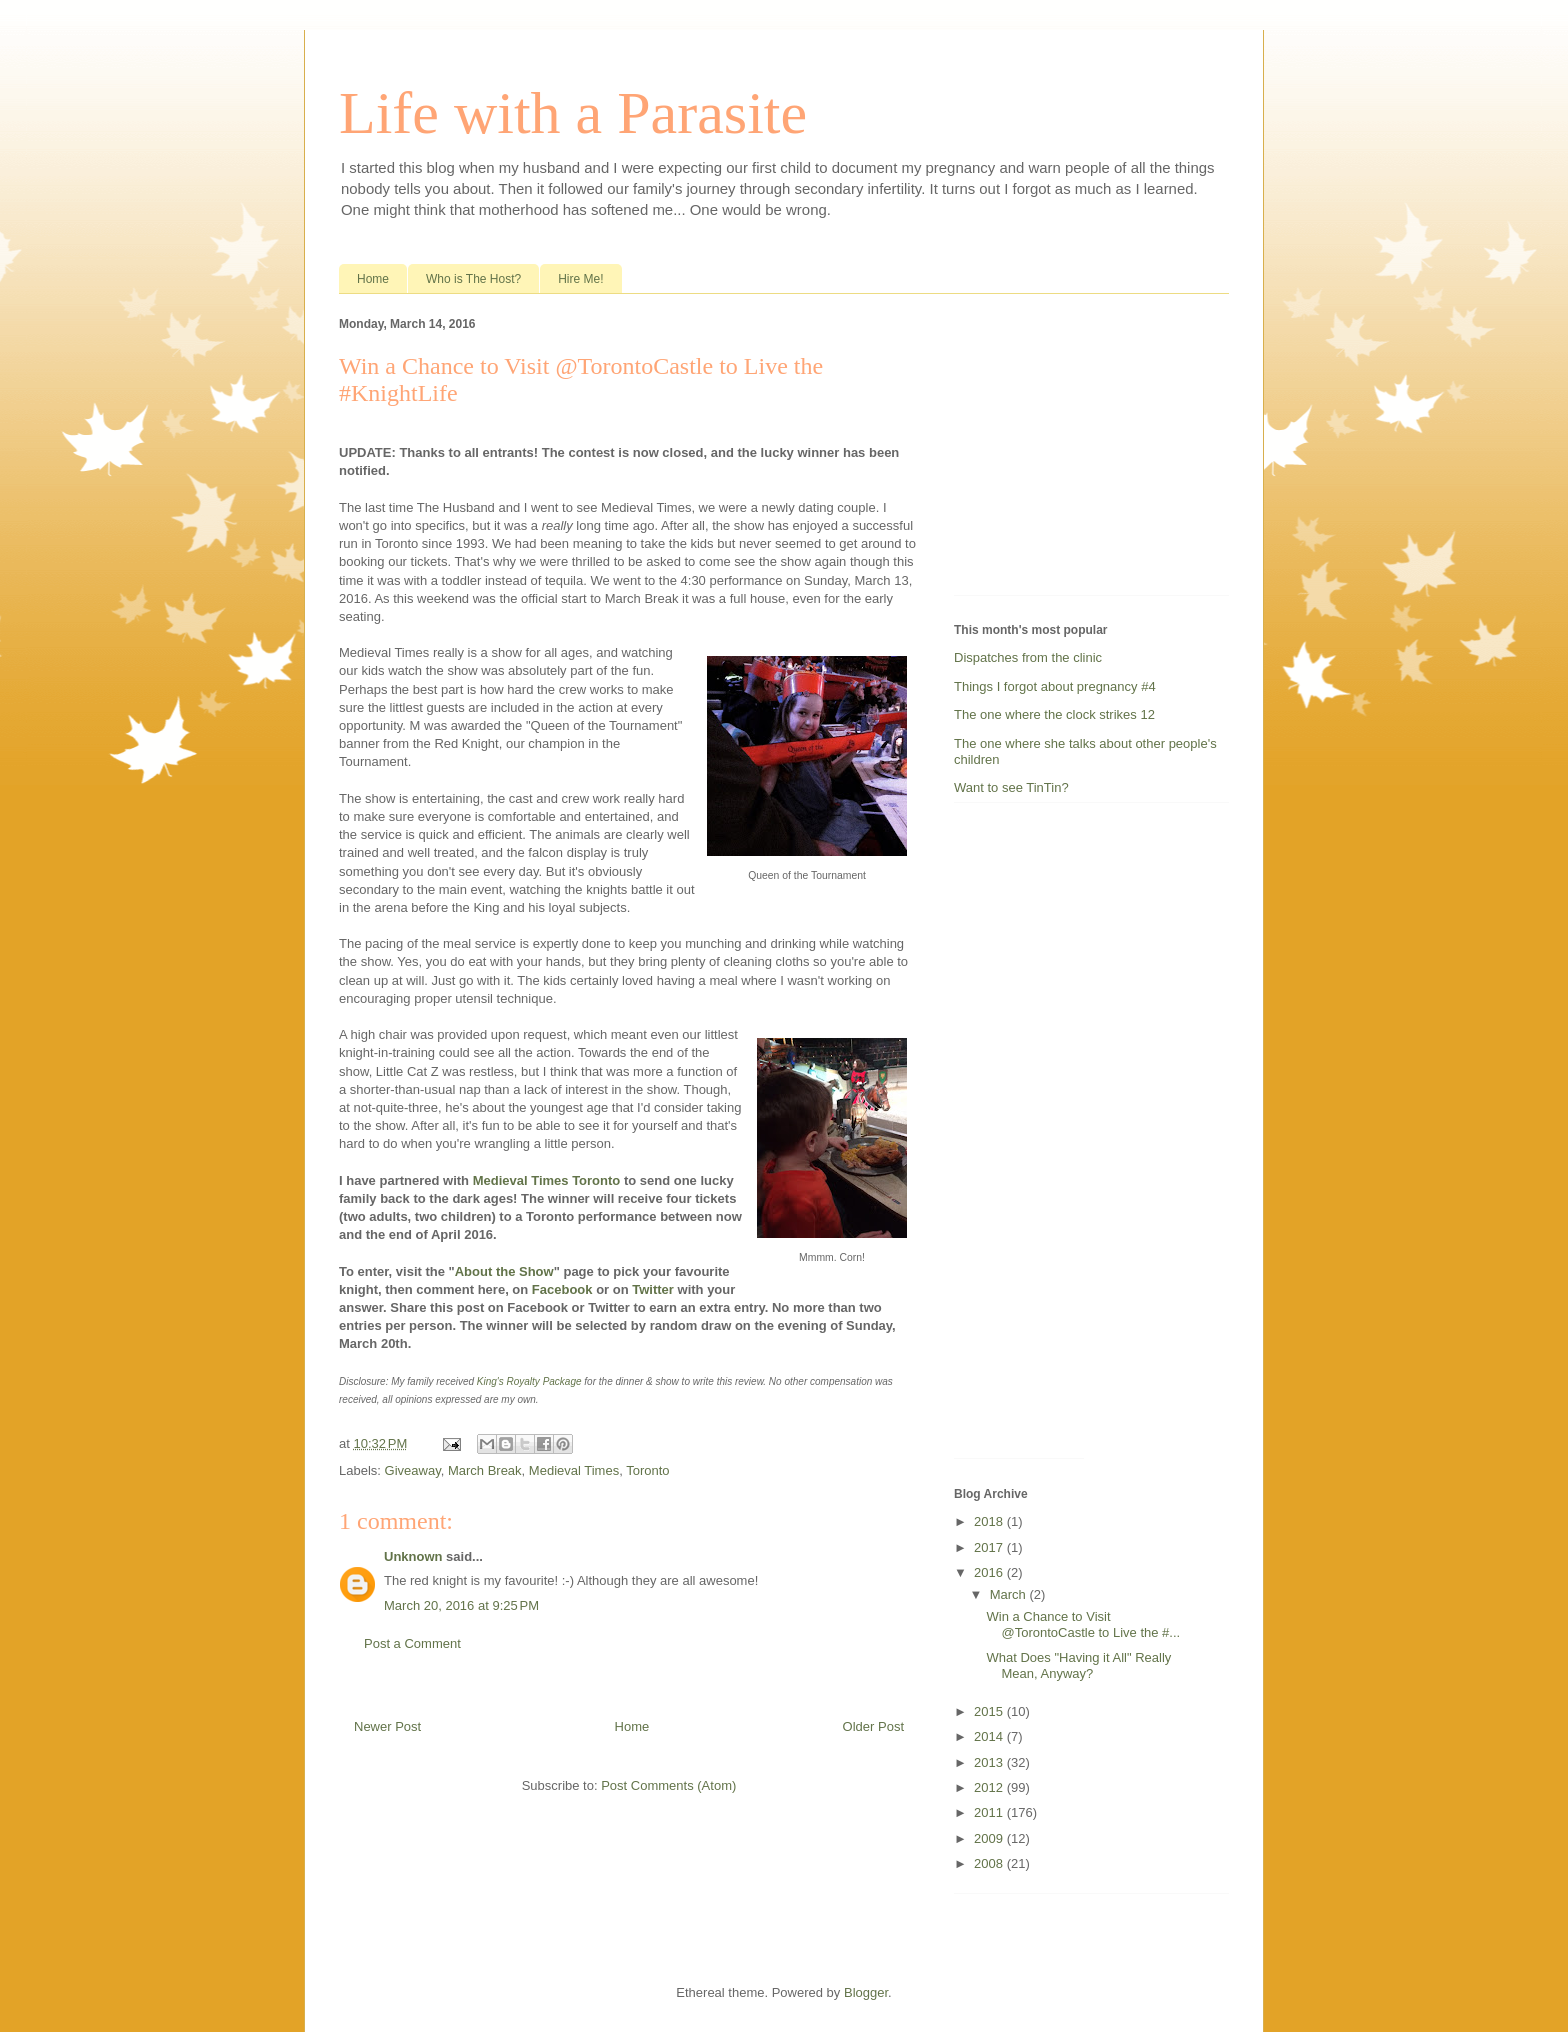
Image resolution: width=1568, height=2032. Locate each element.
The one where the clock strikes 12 (1054, 714)
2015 (990, 1711)
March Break (485, 1470)
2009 (990, 1838)
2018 (990, 1521)
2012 (990, 1787)
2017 (990, 1547)
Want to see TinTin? (1011, 787)
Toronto (647, 1470)
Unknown (413, 1556)
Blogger (866, 1992)
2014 (990, 1736)
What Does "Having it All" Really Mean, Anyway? (1078, 1665)
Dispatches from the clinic (1028, 657)
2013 (990, 1762)
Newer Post (387, 1726)
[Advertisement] (1079, 449)
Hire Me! (580, 279)
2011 (990, 1812)
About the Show (504, 1271)
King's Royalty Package (529, 1381)
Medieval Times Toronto (547, 1180)
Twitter (653, 1289)
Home (373, 279)
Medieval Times (574, 1470)
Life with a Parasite (573, 113)
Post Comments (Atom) (668, 1785)
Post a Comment (412, 1643)
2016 (990, 1572)
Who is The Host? (473, 279)
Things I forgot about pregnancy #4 (1055, 686)
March (1010, 1594)
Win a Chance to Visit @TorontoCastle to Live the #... (1083, 1624)
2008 (990, 1863)
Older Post (873, 1726)
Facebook (562, 1289)
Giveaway (413, 1470)
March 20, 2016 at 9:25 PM (461, 1605)
